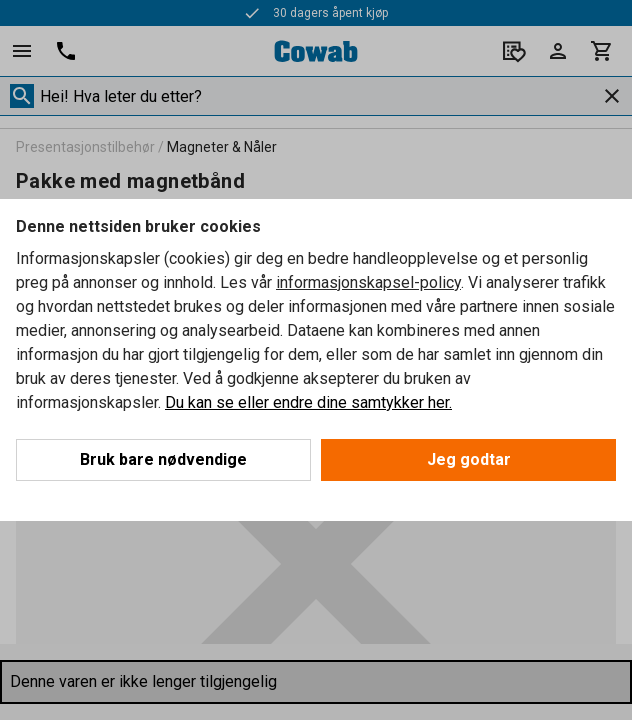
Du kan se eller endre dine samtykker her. (308, 402)
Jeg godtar (469, 459)
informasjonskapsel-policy (368, 282)
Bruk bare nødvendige (163, 459)
